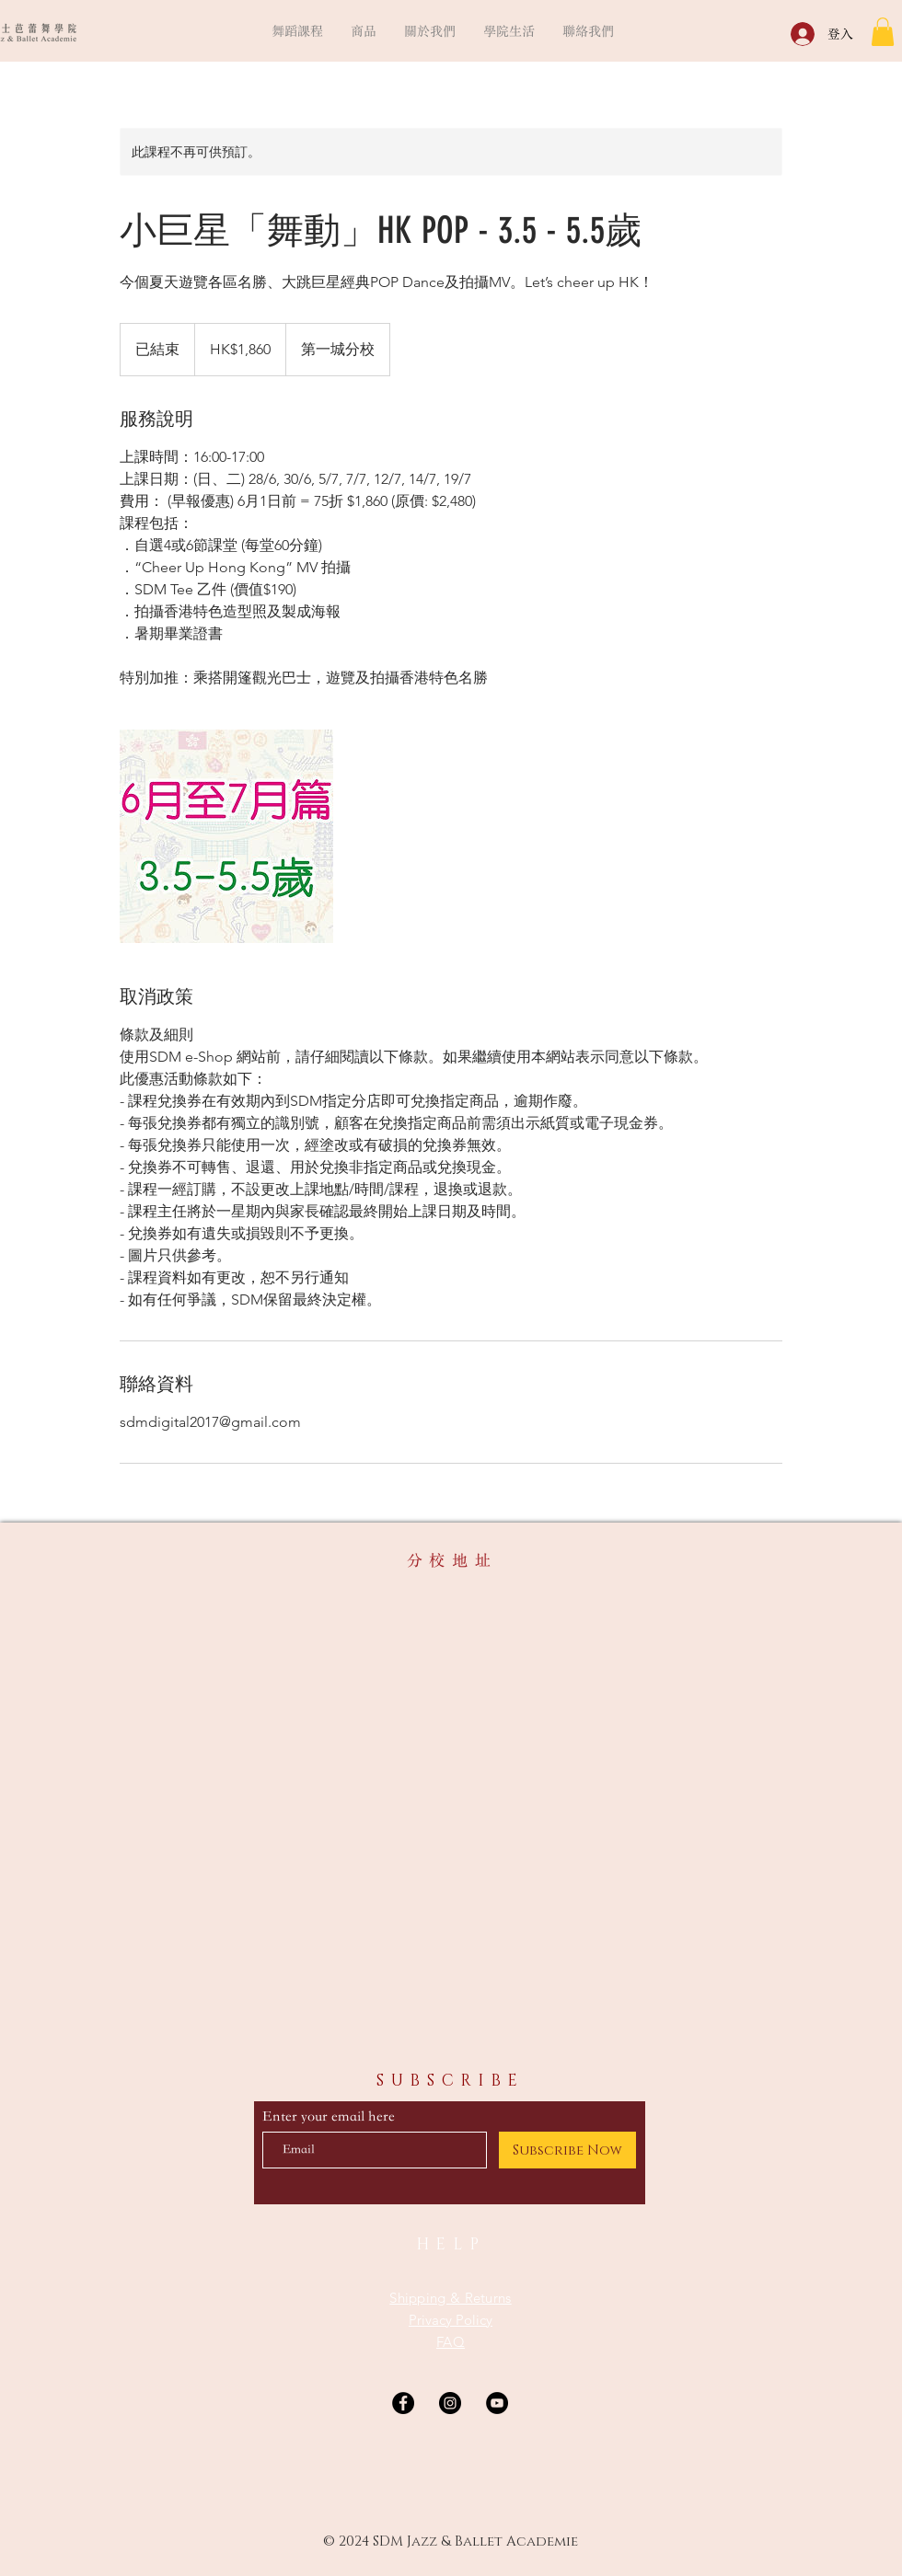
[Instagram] (450, 2403)
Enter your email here (328, 2116)
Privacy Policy (450, 2320)
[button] (297, 30)
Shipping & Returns (450, 2297)
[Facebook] (403, 2403)
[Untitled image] (226, 836)
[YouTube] (497, 2403)
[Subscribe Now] (567, 2150)
